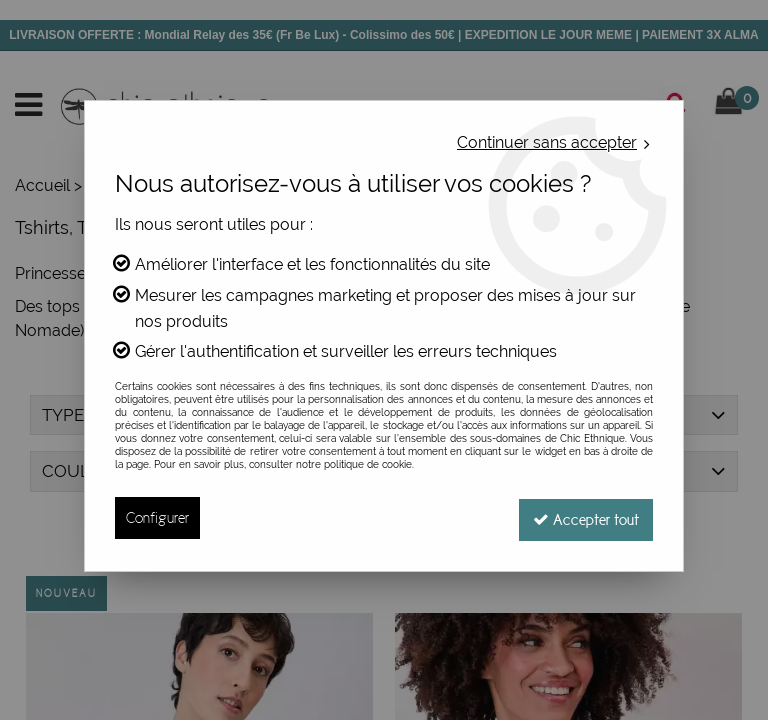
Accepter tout (584, 517)
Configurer (157, 517)
